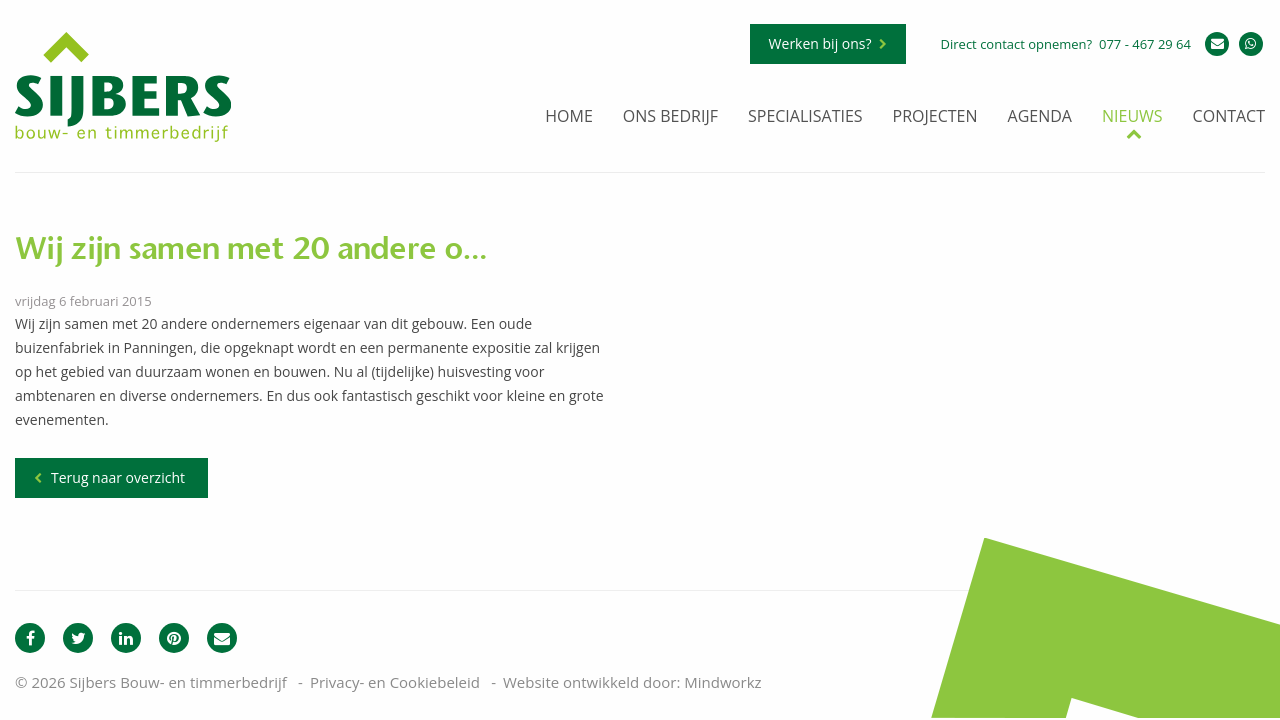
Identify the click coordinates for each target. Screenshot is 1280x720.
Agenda (1040, 117)
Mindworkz (722, 682)
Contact (1229, 117)
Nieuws (1132, 117)
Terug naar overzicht (118, 477)
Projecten (935, 117)
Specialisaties (805, 117)
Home (569, 117)
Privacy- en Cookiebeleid (395, 682)
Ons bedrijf (670, 117)
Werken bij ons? (820, 43)
